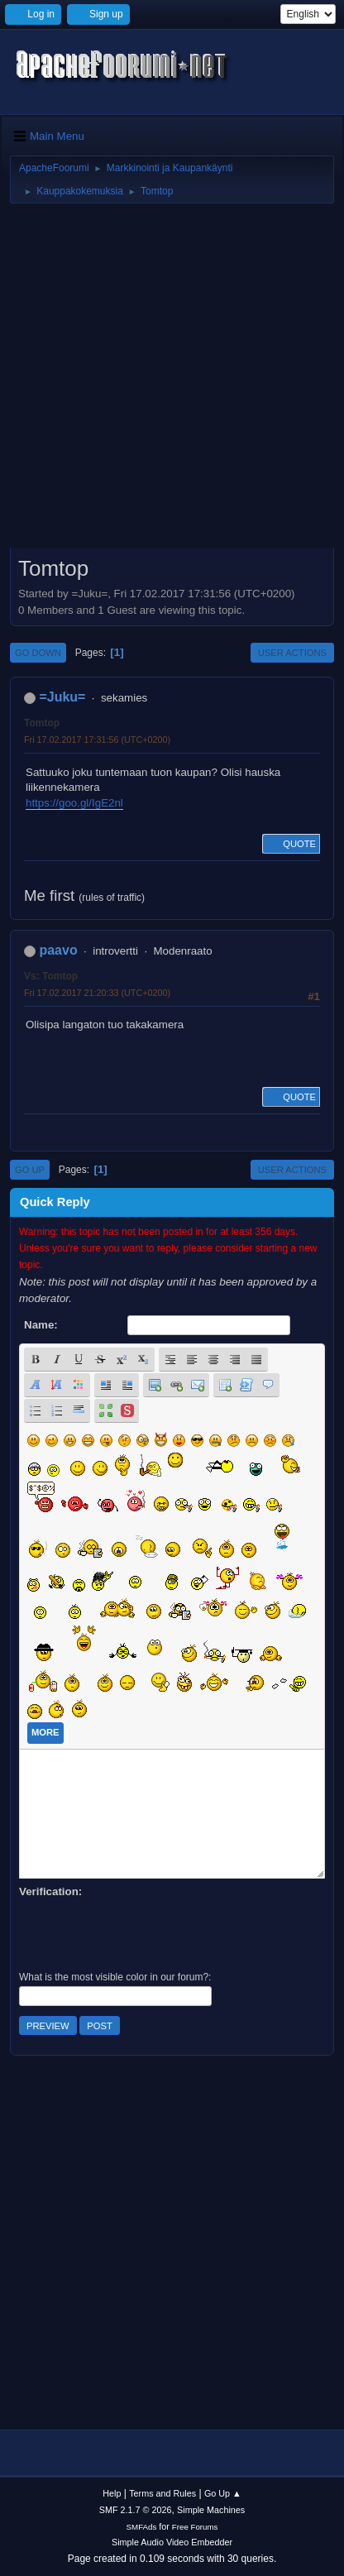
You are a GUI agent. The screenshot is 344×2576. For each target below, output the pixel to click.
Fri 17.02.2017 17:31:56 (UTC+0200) (97, 740)
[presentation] (144, 1932)
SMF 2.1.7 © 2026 (135, 2510)
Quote (291, 844)
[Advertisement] (172, 381)
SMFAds (142, 2526)
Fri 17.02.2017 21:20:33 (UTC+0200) (97, 993)
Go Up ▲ (222, 2493)
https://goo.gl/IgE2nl (74, 803)
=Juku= (62, 697)
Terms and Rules (162, 2493)
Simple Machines (211, 2510)
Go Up (30, 1170)
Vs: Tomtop (51, 976)
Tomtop (42, 723)
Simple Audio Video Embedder (172, 2542)
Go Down (38, 653)
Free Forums (195, 2526)
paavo (58, 950)
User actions (292, 653)
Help (112, 2493)
